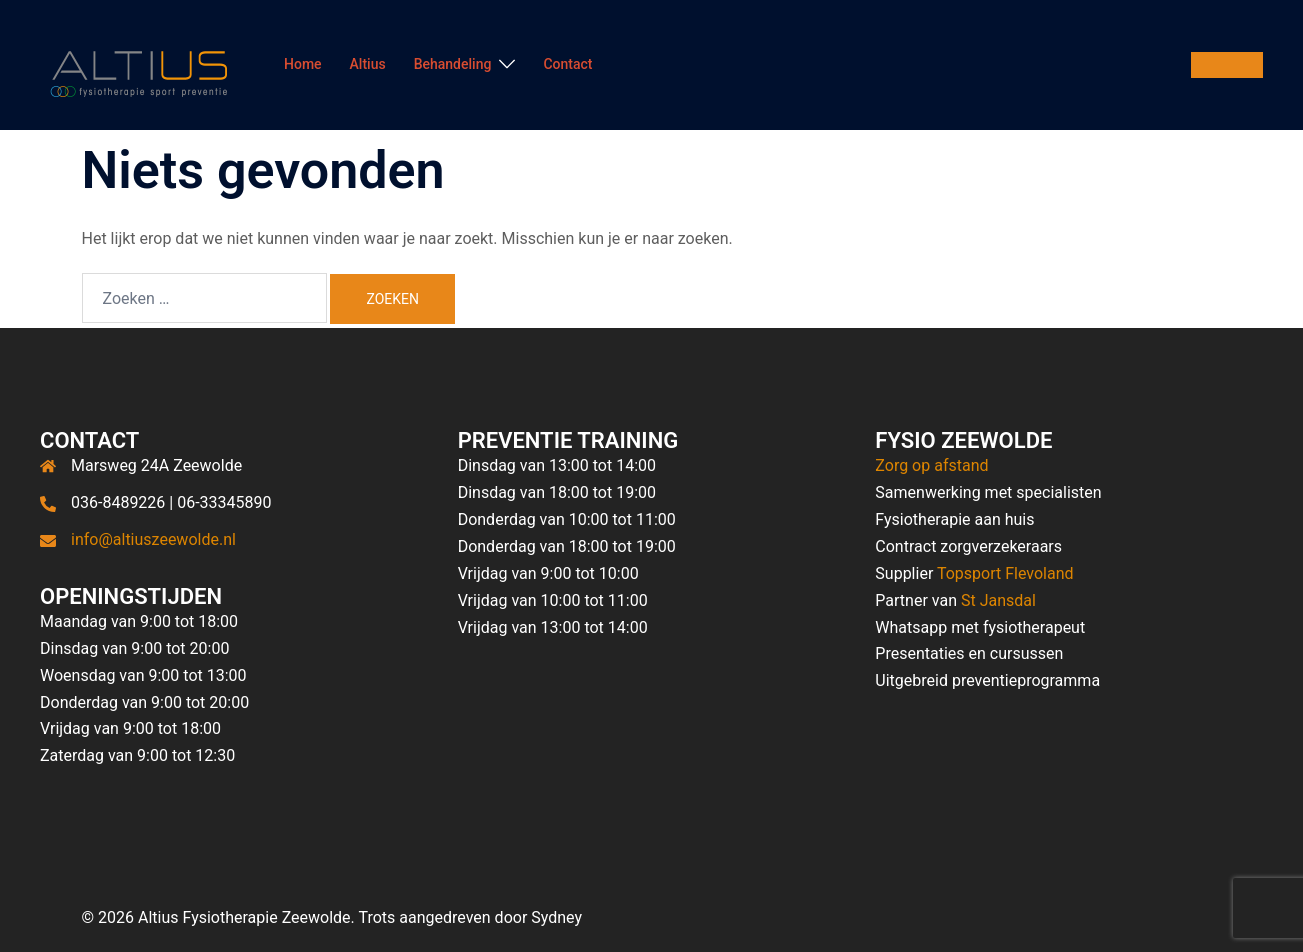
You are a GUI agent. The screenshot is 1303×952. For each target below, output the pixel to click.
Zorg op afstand (931, 465)
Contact (567, 64)
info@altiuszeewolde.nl (153, 539)
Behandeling (453, 64)
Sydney (556, 917)
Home (303, 64)
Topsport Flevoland (1005, 573)
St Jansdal (998, 600)
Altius (368, 64)
